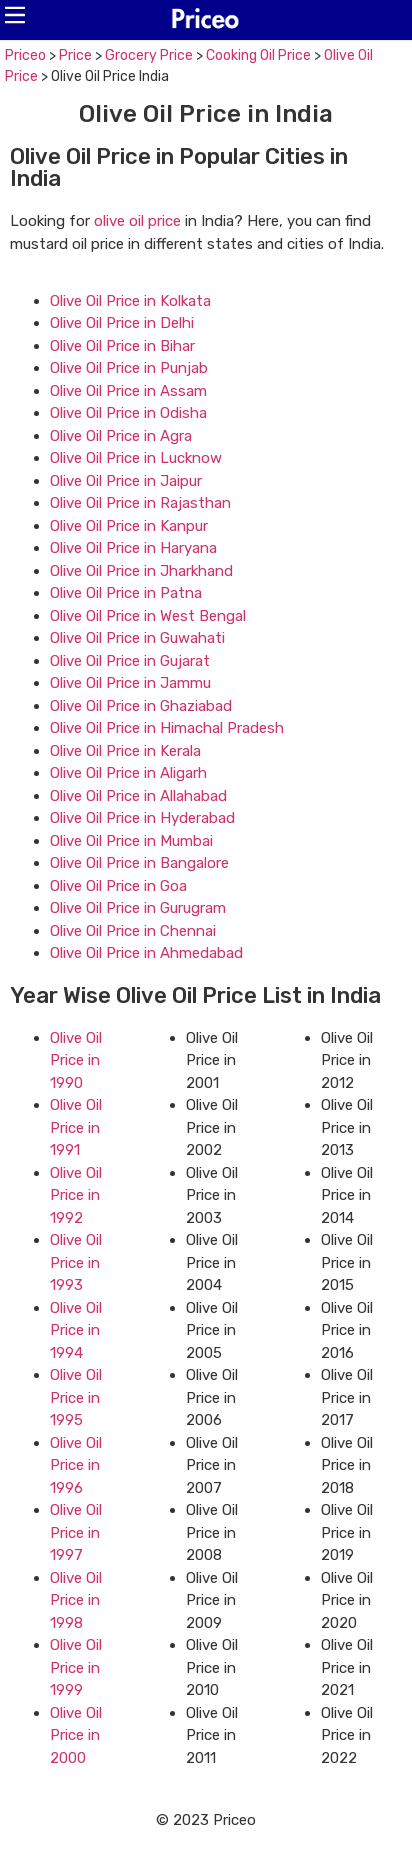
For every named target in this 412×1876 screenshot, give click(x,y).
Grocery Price (149, 55)
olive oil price (137, 221)
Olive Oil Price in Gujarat (130, 661)
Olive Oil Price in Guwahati (137, 638)
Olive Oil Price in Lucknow (136, 458)
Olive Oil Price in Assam (128, 391)
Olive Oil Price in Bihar (122, 346)
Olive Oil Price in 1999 (76, 1667)
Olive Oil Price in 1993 (76, 1262)
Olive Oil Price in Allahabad (138, 796)
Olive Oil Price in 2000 (76, 1735)
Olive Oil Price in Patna (126, 593)
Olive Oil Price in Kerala (125, 751)
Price (75, 55)
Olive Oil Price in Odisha (128, 413)
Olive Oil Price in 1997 (76, 1532)
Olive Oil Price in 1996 (76, 1465)
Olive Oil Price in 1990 (76, 1060)
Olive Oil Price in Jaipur (126, 481)
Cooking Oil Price (258, 55)
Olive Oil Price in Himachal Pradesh (167, 728)
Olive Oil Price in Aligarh (128, 773)
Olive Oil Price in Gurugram (138, 908)
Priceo (25, 55)
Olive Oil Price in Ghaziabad (141, 706)
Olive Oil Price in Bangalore (139, 863)
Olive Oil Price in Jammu (130, 683)
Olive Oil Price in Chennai (133, 931)
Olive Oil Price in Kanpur (129, 526)
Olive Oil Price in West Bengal (148, 616)
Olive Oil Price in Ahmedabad (146, 953)
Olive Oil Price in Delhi (122, 323)
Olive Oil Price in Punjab (129, 368)
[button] (15, 15)
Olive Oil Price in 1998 (76, 1600)
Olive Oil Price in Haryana (133, 548)
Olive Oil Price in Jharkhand (141, 571)
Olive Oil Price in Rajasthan (140, 503)
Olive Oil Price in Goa (118, 886)
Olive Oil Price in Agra (121, 436)
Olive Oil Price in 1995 (76, 1397)
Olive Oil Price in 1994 (76, 1330)
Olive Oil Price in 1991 (76, 1127)
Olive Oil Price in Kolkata (130, 301)
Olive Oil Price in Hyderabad (142, 818)
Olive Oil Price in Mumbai (131, 841)
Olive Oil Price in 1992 (76, 1195)
